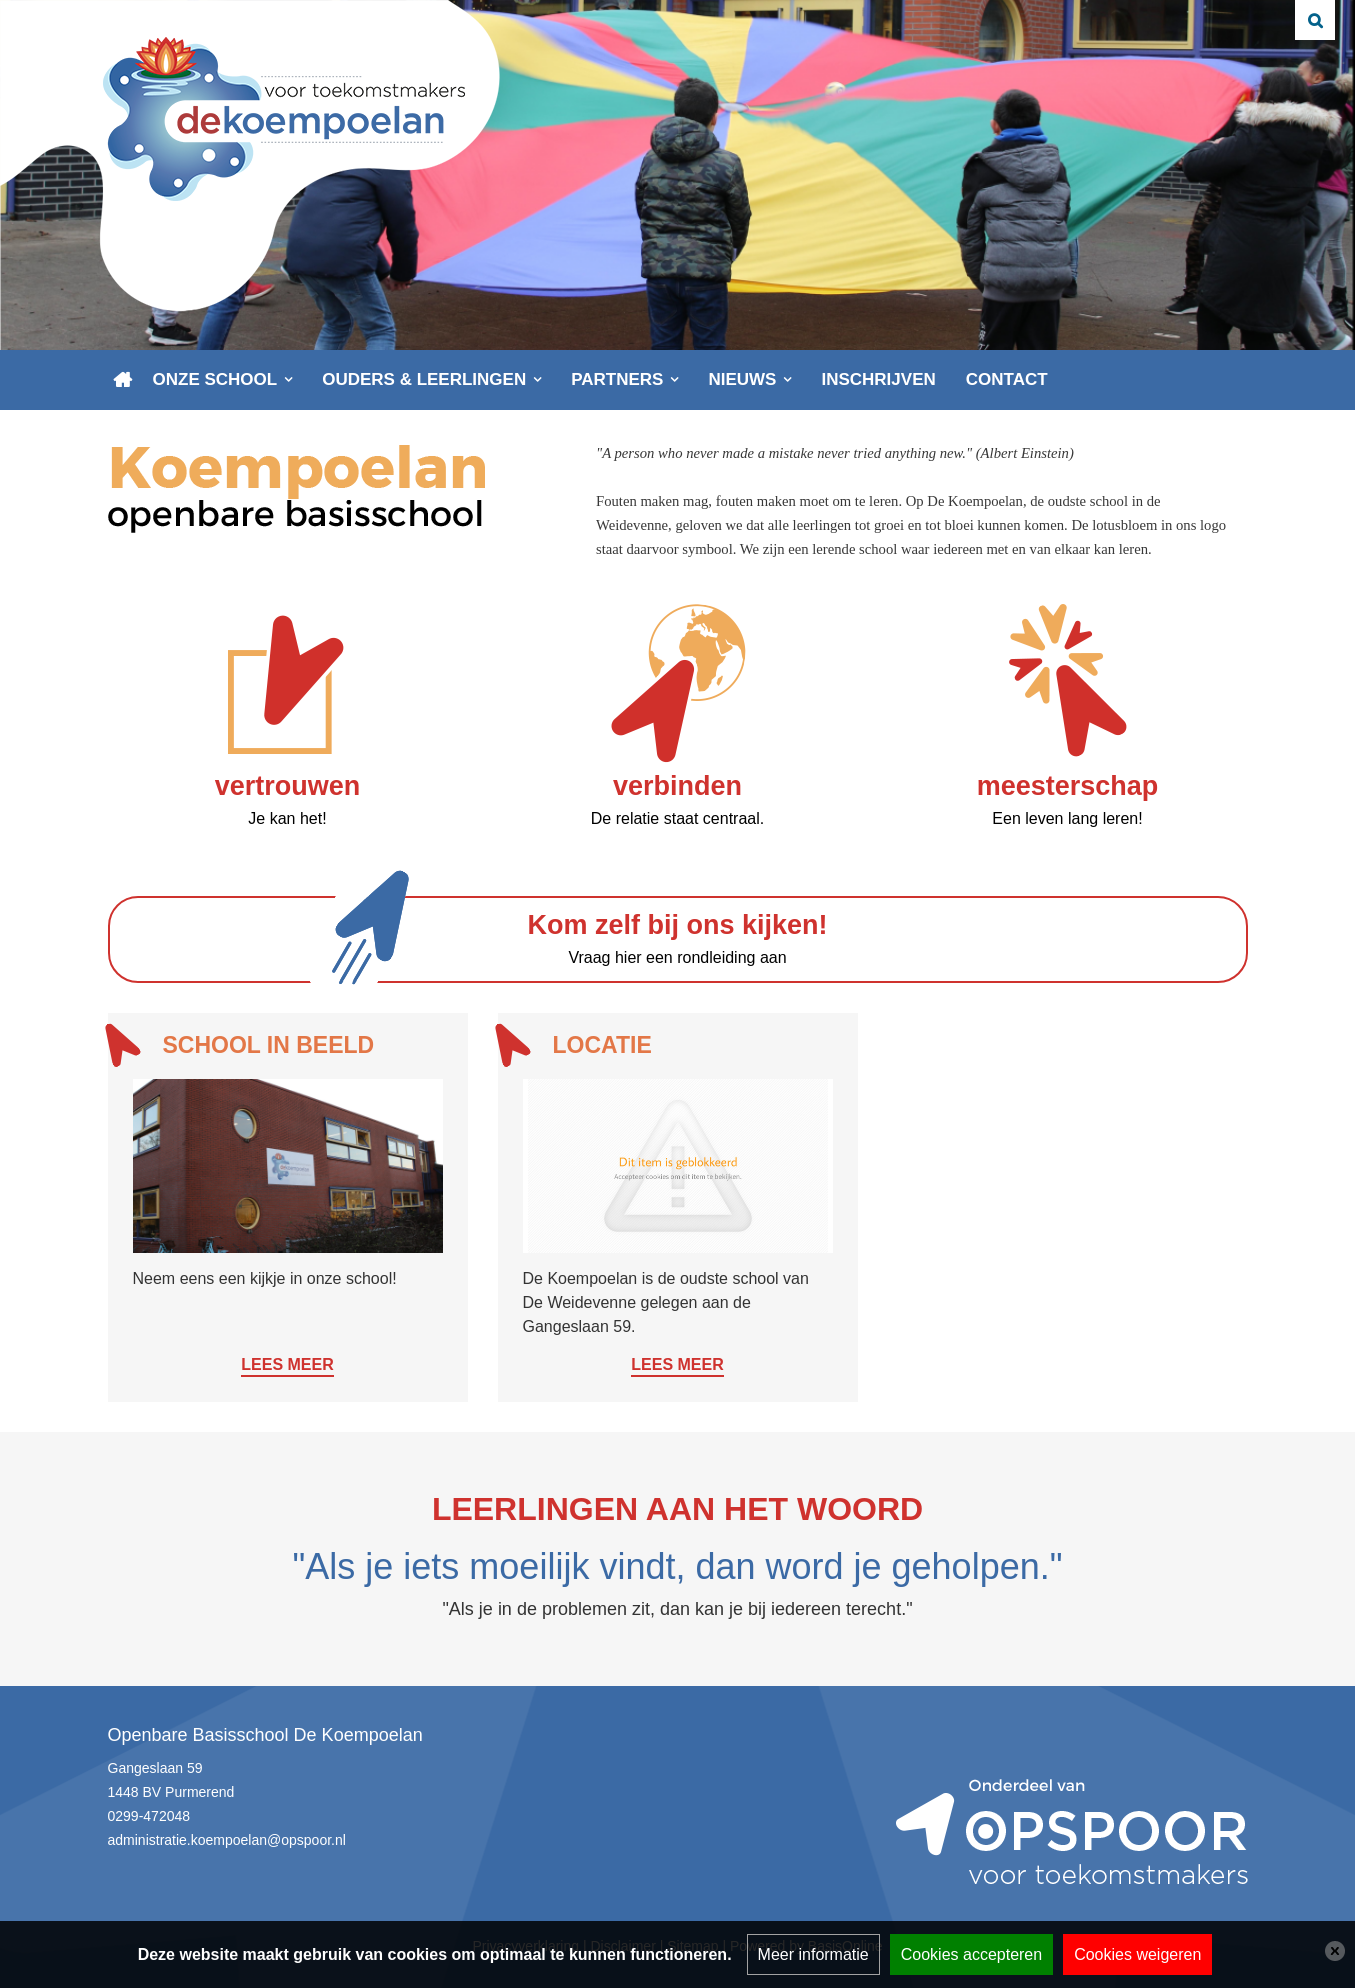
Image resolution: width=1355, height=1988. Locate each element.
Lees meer (287, 1364)
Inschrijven (878, 379)
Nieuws (742, 379)
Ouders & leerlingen (424, 379)
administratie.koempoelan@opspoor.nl (227, 1840)
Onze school (215, 379)
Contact (1007, 379)
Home (123, 380)
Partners (617, 379)
